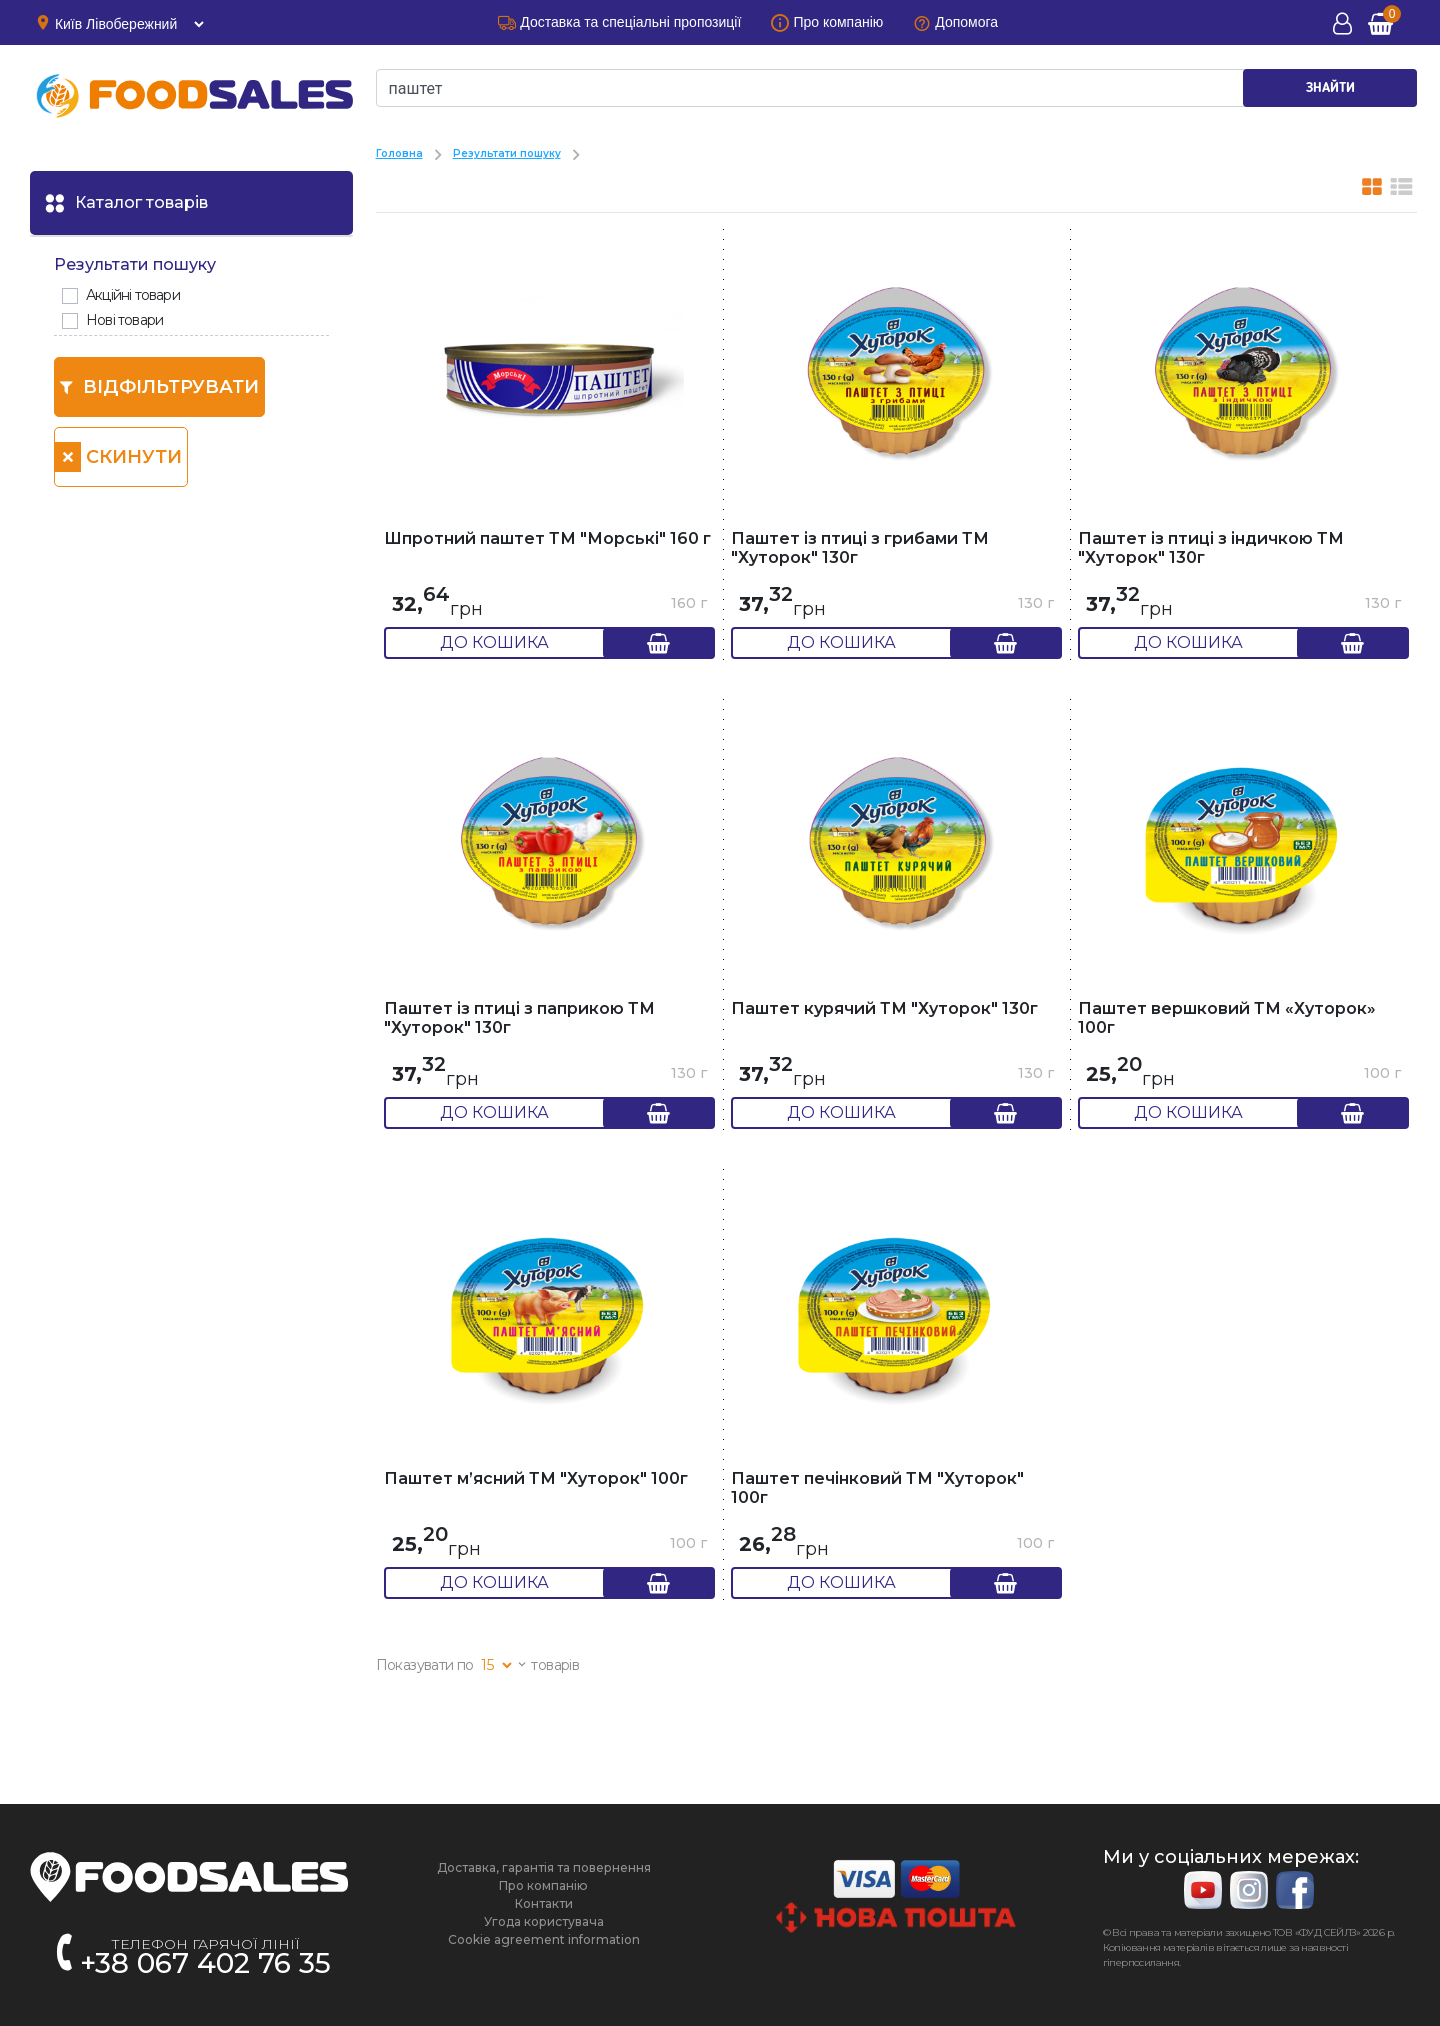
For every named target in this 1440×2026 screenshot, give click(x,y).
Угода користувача (544, 1921)
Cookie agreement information (544, 1939)
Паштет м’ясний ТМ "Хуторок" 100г (536, 1478)
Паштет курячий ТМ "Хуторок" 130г (884, 1008)
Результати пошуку (507, 153)
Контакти (544, 1903)
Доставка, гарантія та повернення (544, 1867)
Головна (399, 153)
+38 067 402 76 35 (205, 1963)
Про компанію (543, 1885)
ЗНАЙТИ (1330, 88)
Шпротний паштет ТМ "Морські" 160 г (547, 538)
